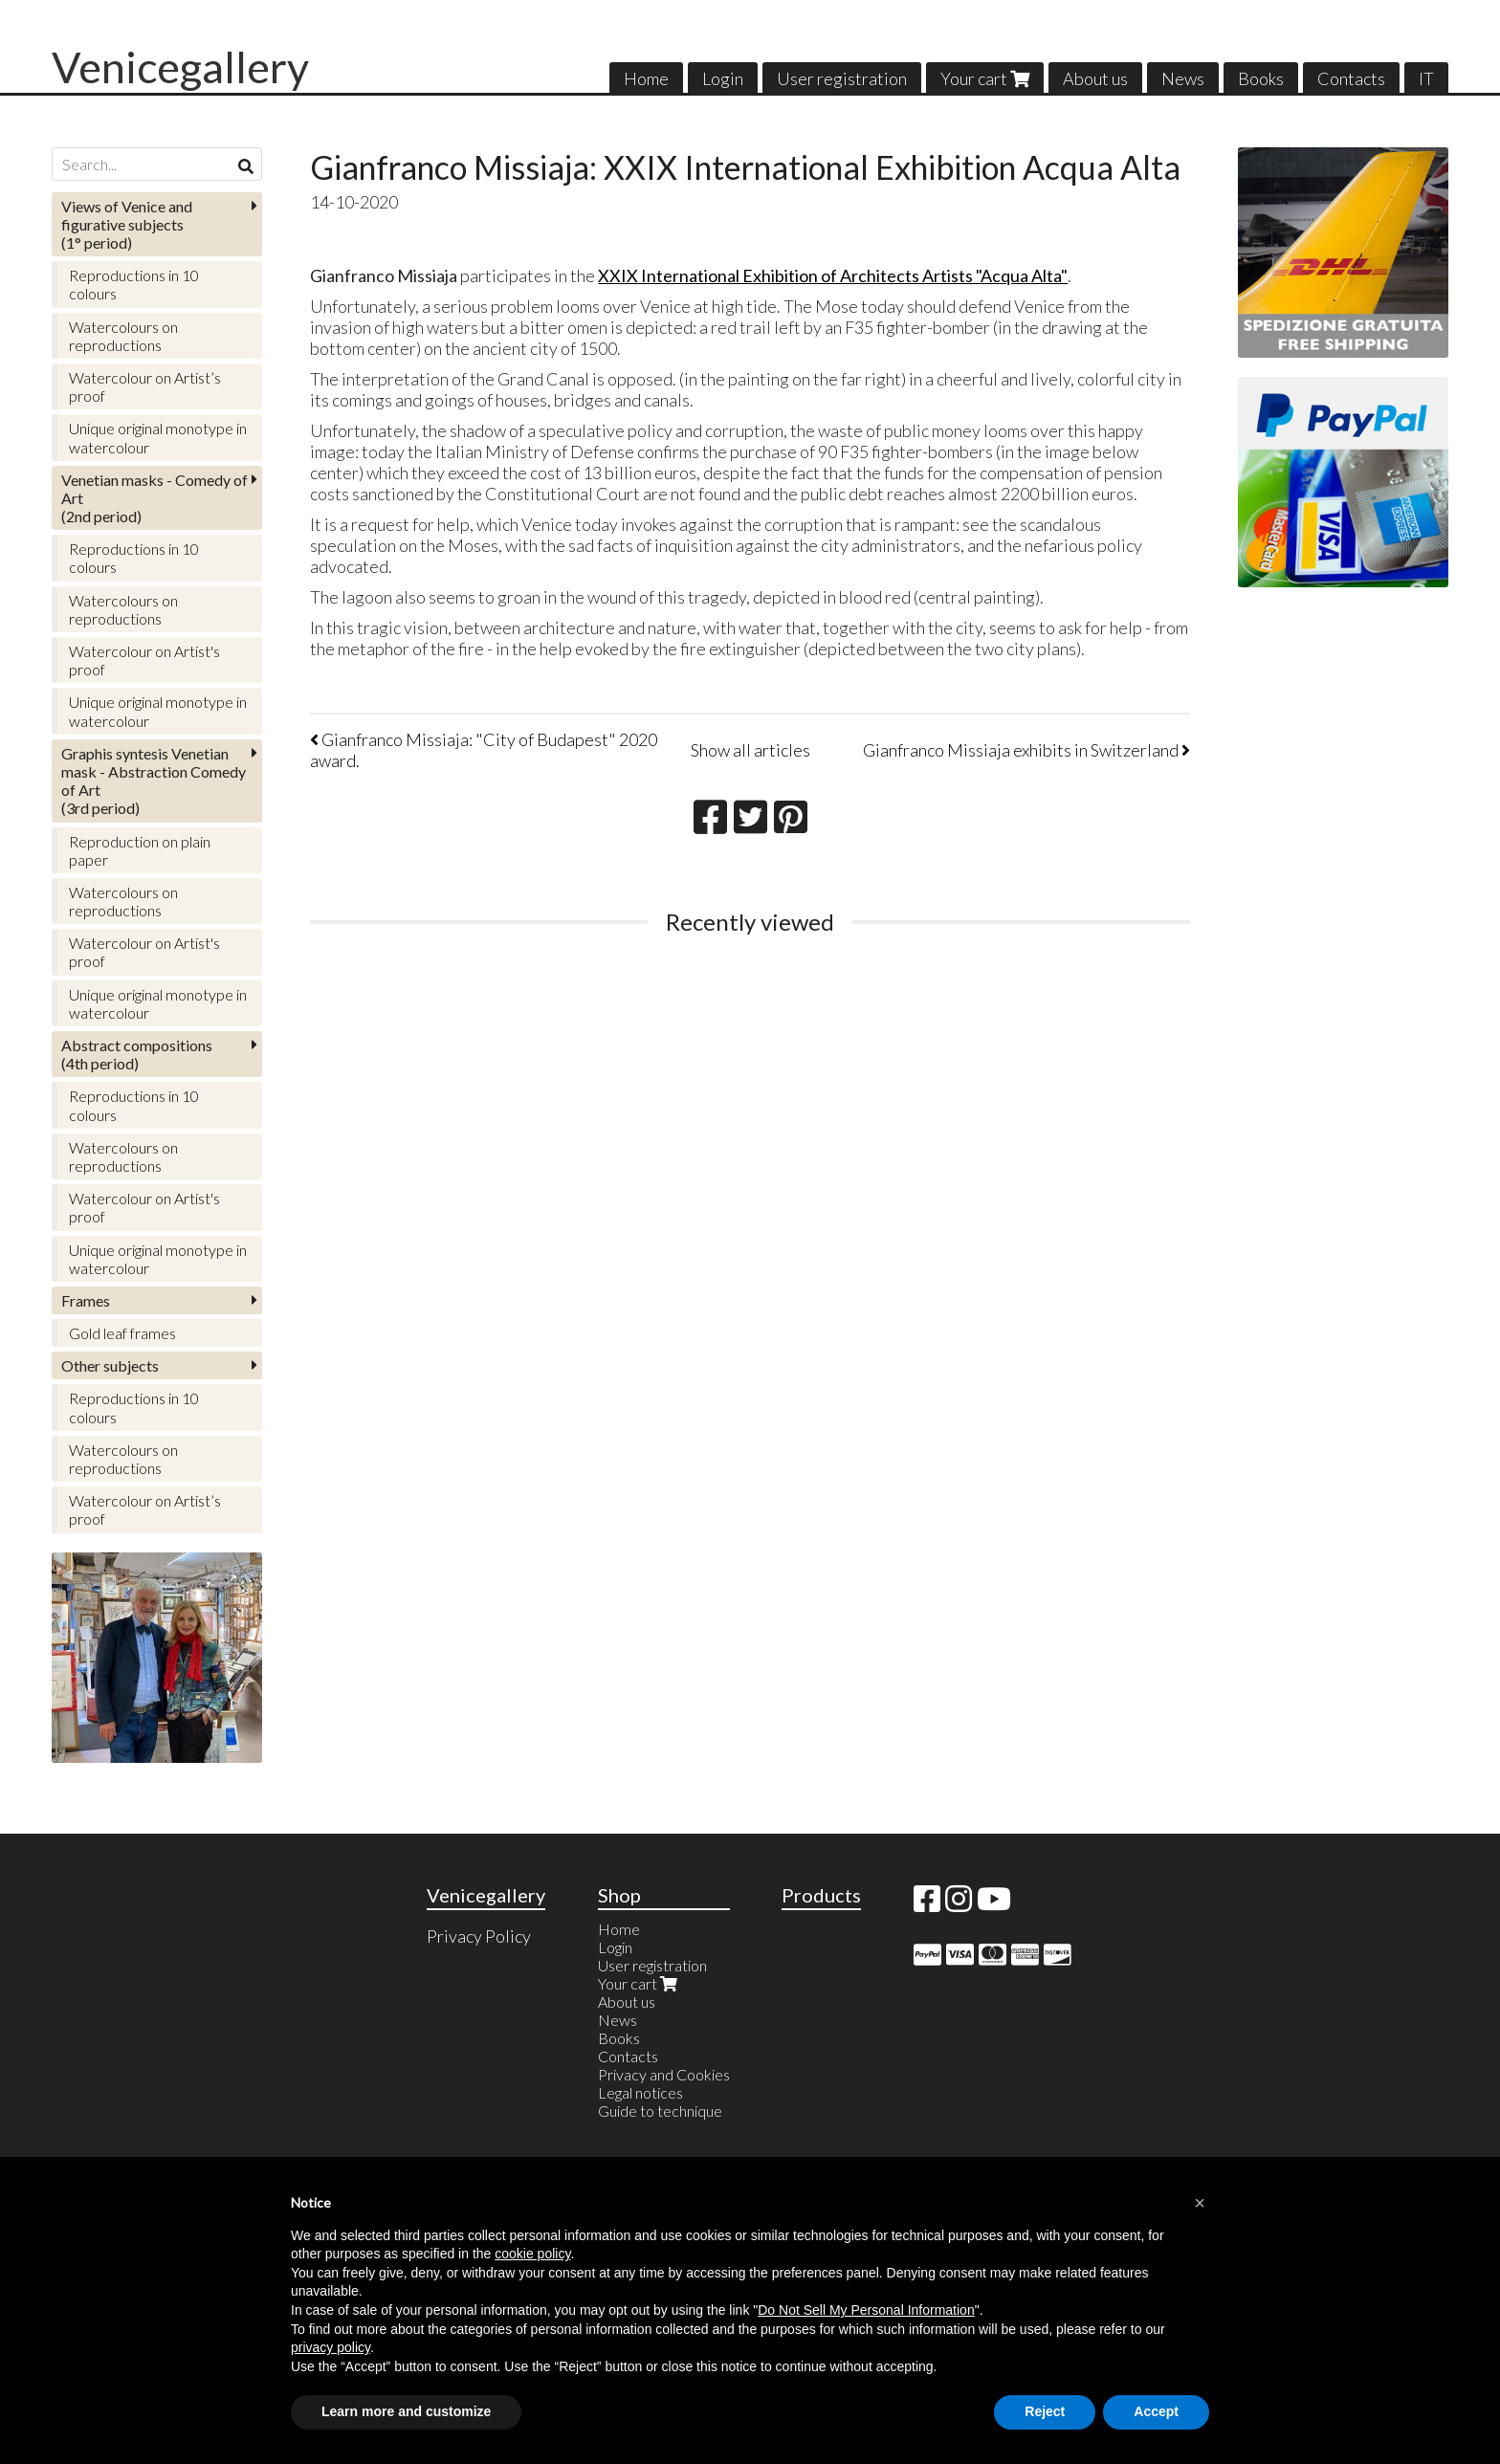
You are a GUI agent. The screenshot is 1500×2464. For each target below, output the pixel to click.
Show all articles (750, 749)
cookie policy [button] (532, 2253)
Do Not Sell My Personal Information (866, 2310)
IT (1426, 78)
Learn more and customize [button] (406, 2411)
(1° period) (126, 224)
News (1182, 78)
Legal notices (640, 2092)
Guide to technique (660, 2110)
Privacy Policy (479, 1936)
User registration (842, 78)
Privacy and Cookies (664, 2074)
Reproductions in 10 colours (134, 284)
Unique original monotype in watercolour (158, 437)
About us (1095, 78)
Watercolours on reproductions (123, 336)
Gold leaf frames (122, 1333)
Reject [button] (1045, 2411)
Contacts (1351, 78)
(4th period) (136, 1054)
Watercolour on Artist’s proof (145, 386)
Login (722, 78)
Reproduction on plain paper (139, 850)
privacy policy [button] (330, 2347)
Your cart (984, 78)
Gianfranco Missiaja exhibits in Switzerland (1026, 749)
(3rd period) (153, 781)
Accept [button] (1156, 2411)
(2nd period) (154, 498)
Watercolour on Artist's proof (144, 660)
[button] (1199, 2203)
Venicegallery (180, 67)
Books (1261, 78)
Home (646, 78)
